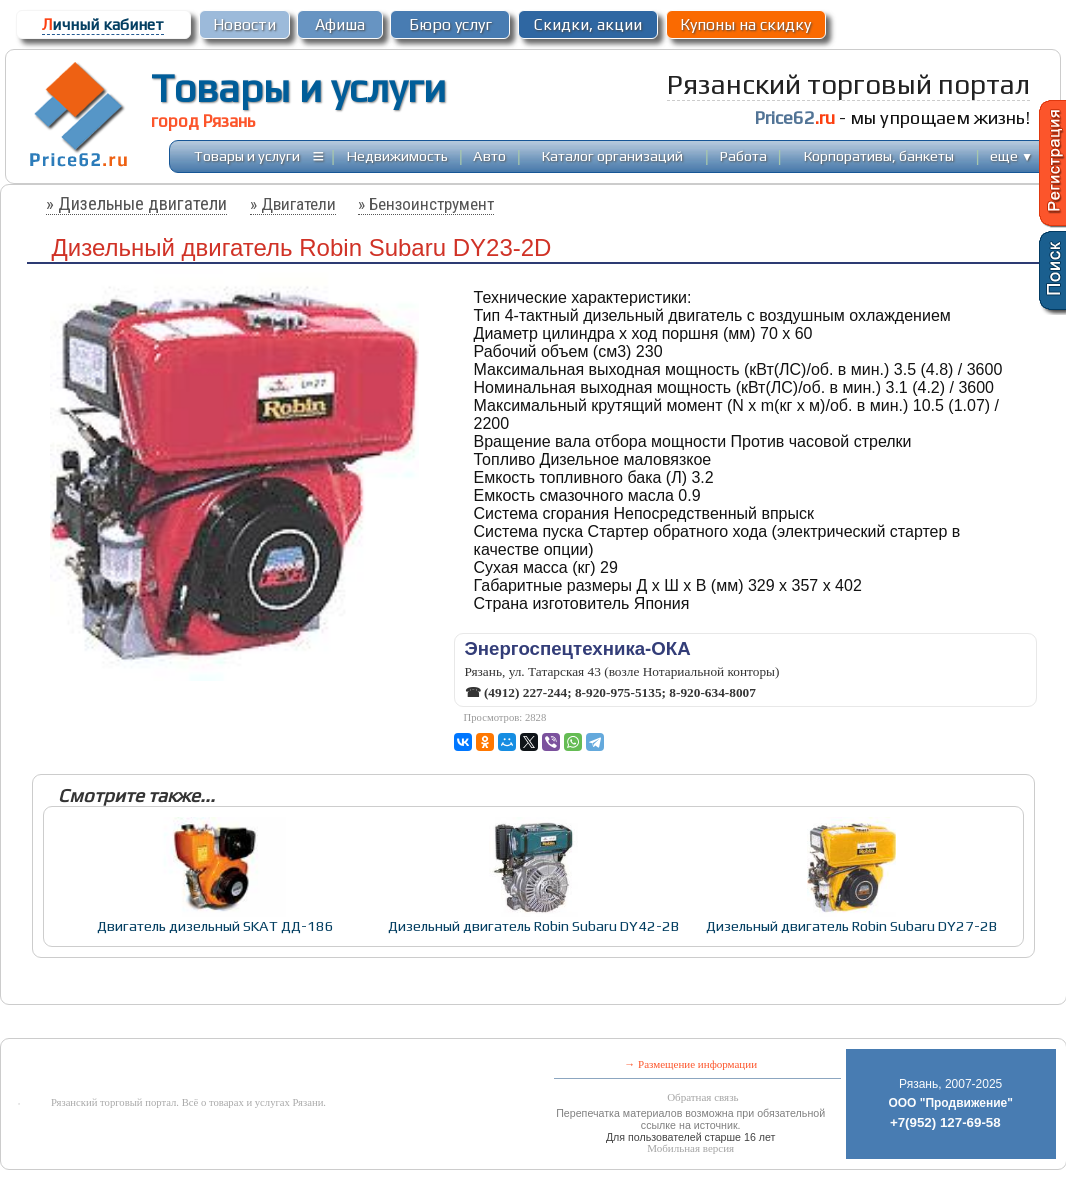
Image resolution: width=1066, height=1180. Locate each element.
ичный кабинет (103, 24)
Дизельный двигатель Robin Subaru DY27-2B (851, 925)
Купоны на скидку (745, 24)
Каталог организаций (612, 155)
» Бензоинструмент (426, 204)
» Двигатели (293, 204)
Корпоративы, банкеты (879, 155)
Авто (489, 155)
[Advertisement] (465, 1023)
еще (1011, 155)
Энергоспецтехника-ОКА (578, 648)
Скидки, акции (588, 24)
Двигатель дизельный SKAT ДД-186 (215, 925)
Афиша (340, 24)
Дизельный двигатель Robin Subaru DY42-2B (533, 925)
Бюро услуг (450, 24)
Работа (743, 155)
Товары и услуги (298, 88)
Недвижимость (397, 155)
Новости (244, 24)
